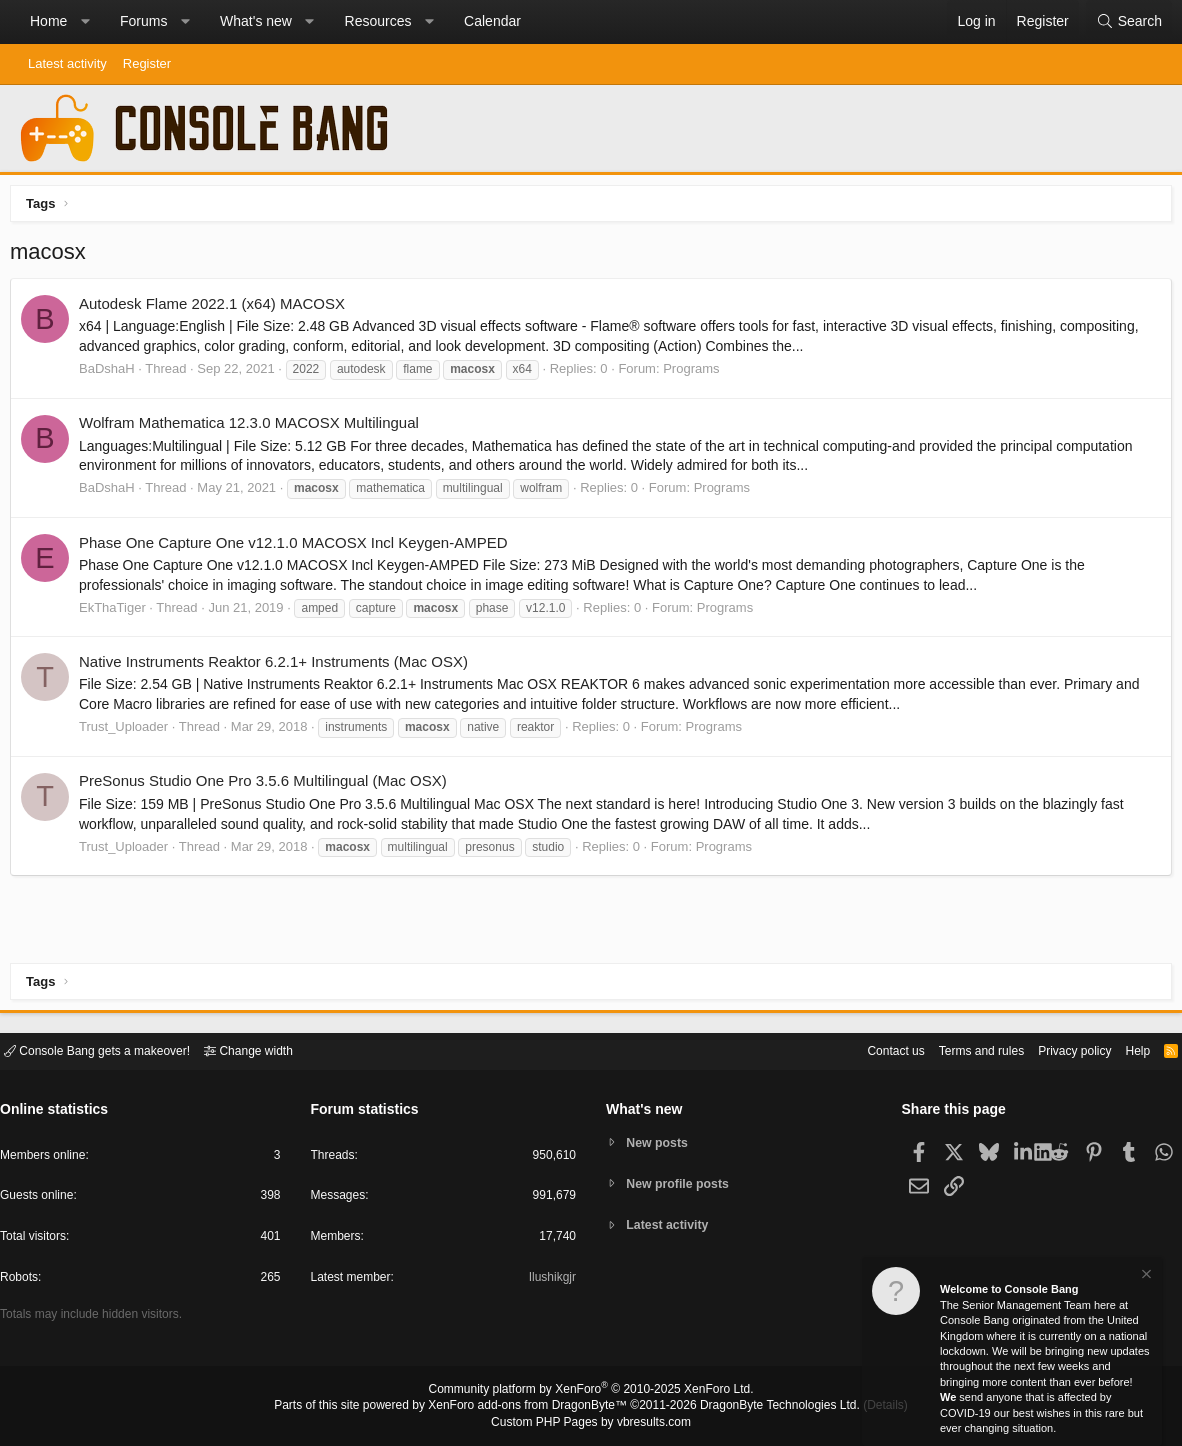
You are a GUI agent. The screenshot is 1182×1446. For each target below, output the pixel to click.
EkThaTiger (117, 612)
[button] (85, 22)
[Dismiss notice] (1145, 1276)
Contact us (865, 1049)
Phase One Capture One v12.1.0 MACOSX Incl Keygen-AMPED (298, 547)
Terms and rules (957, 1049)
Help (1125, 1049)
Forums (143, 21)
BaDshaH (112, 373)
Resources (378, 21)
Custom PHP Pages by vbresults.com (590, 1423)
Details (861, 1407)
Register (147, 63)
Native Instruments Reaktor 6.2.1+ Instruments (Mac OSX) (278, 666)
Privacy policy (1057, 1049)
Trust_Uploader (128, 731)
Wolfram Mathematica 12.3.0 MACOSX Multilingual (254, 427)
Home (48, 21)
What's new (256, 21)
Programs (696, 373)
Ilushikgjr (550, 1280)
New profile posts (682, 1183)
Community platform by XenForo (591, 1392)
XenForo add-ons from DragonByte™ (533, 1407)
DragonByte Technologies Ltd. (764, 1407)
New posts (660, 1141)
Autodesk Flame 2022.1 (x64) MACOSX (217, 308)
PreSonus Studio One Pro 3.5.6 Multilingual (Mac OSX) (268, 785)
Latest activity (67, 63)
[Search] (1129, 22)
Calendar (492, 21)
